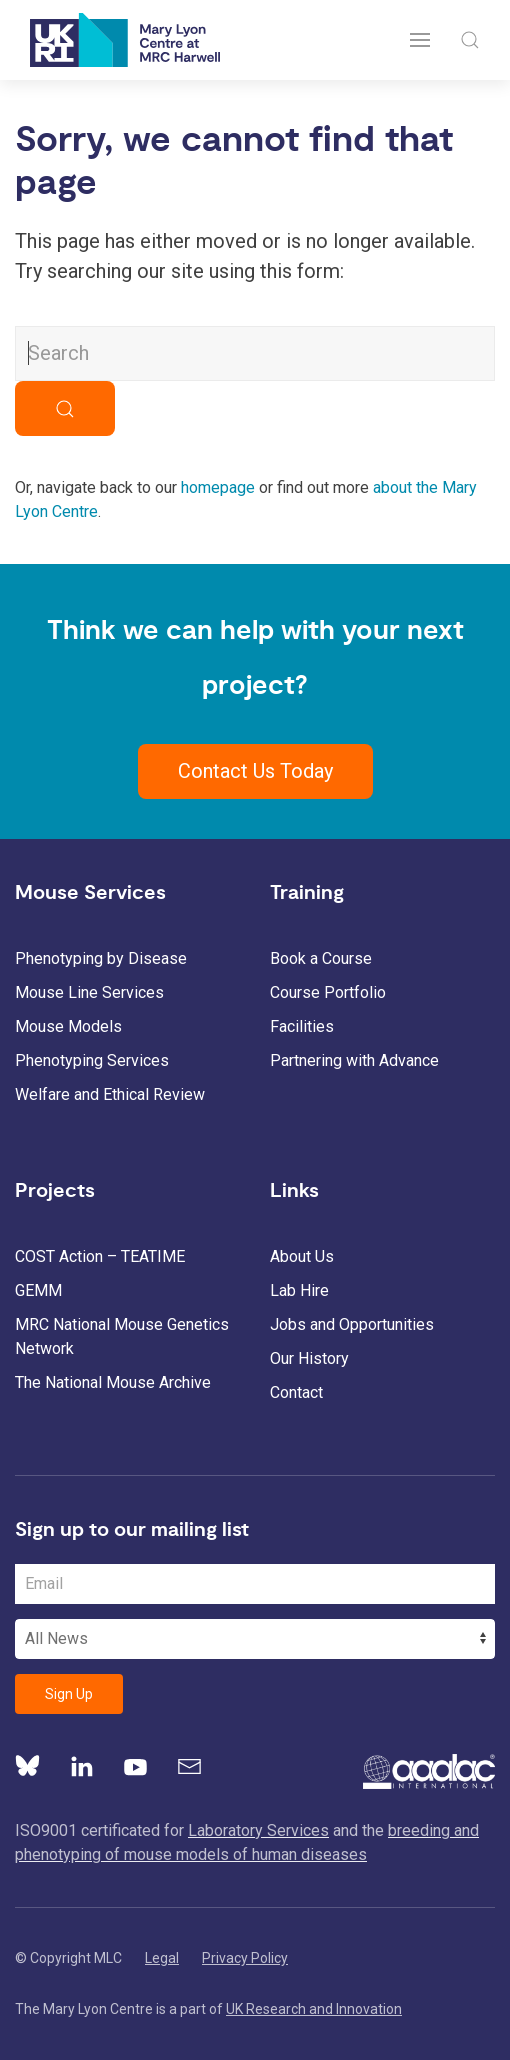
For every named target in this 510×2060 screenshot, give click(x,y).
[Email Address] (255, 1584)
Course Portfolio (328, 992)
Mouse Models (68, 1026)
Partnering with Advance (354, 1060)
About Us (302, 1256)
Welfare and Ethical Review (110, 1094)
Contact (296, 1392)
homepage (218, 487)
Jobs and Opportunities (352, 1324)
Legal (162, 1958)
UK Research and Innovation (314, 2009)
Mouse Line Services (89, 992)
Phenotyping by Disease (101, 958)
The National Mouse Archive (113, 1382)
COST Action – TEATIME (100, 1256)
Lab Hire (299, 1290)
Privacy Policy (245, 1958)
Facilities (302, 1026)
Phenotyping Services (92, 1060)
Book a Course (321, 958)
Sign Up (69, 1694)
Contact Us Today (255, 771)
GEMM (38, 1290)
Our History (309, 1358)
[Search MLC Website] (255, 353)
